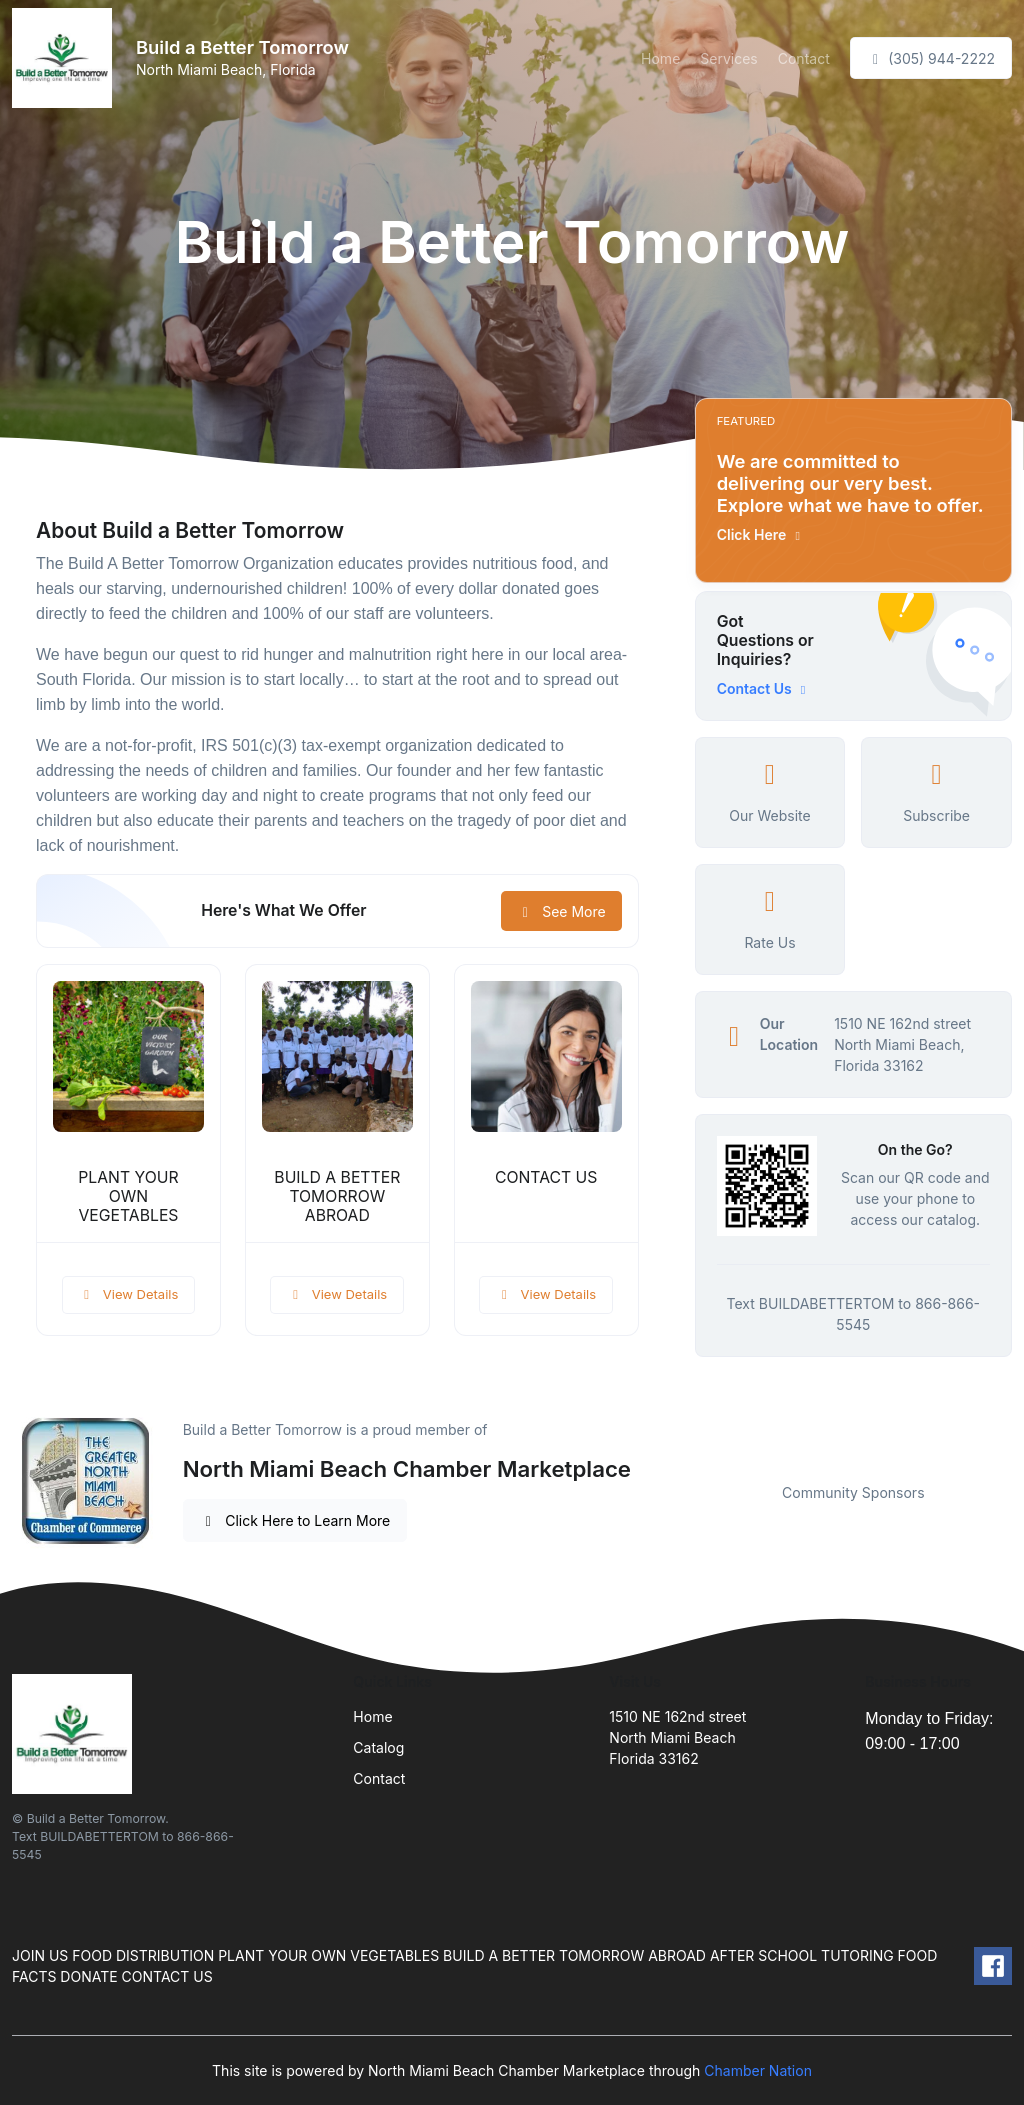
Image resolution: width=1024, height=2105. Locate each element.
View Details (129, 1294)
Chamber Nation (758, 2070)
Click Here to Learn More (295, 1520)
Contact (804, 58)
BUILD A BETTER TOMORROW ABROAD (337, 1196)
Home (660, 58)
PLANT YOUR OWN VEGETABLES (128, 1196)
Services (728, 58)
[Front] (66, 58)
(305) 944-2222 (931, 58)
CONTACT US (546, 1177)
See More (561, 911)
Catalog (378, 1747)
